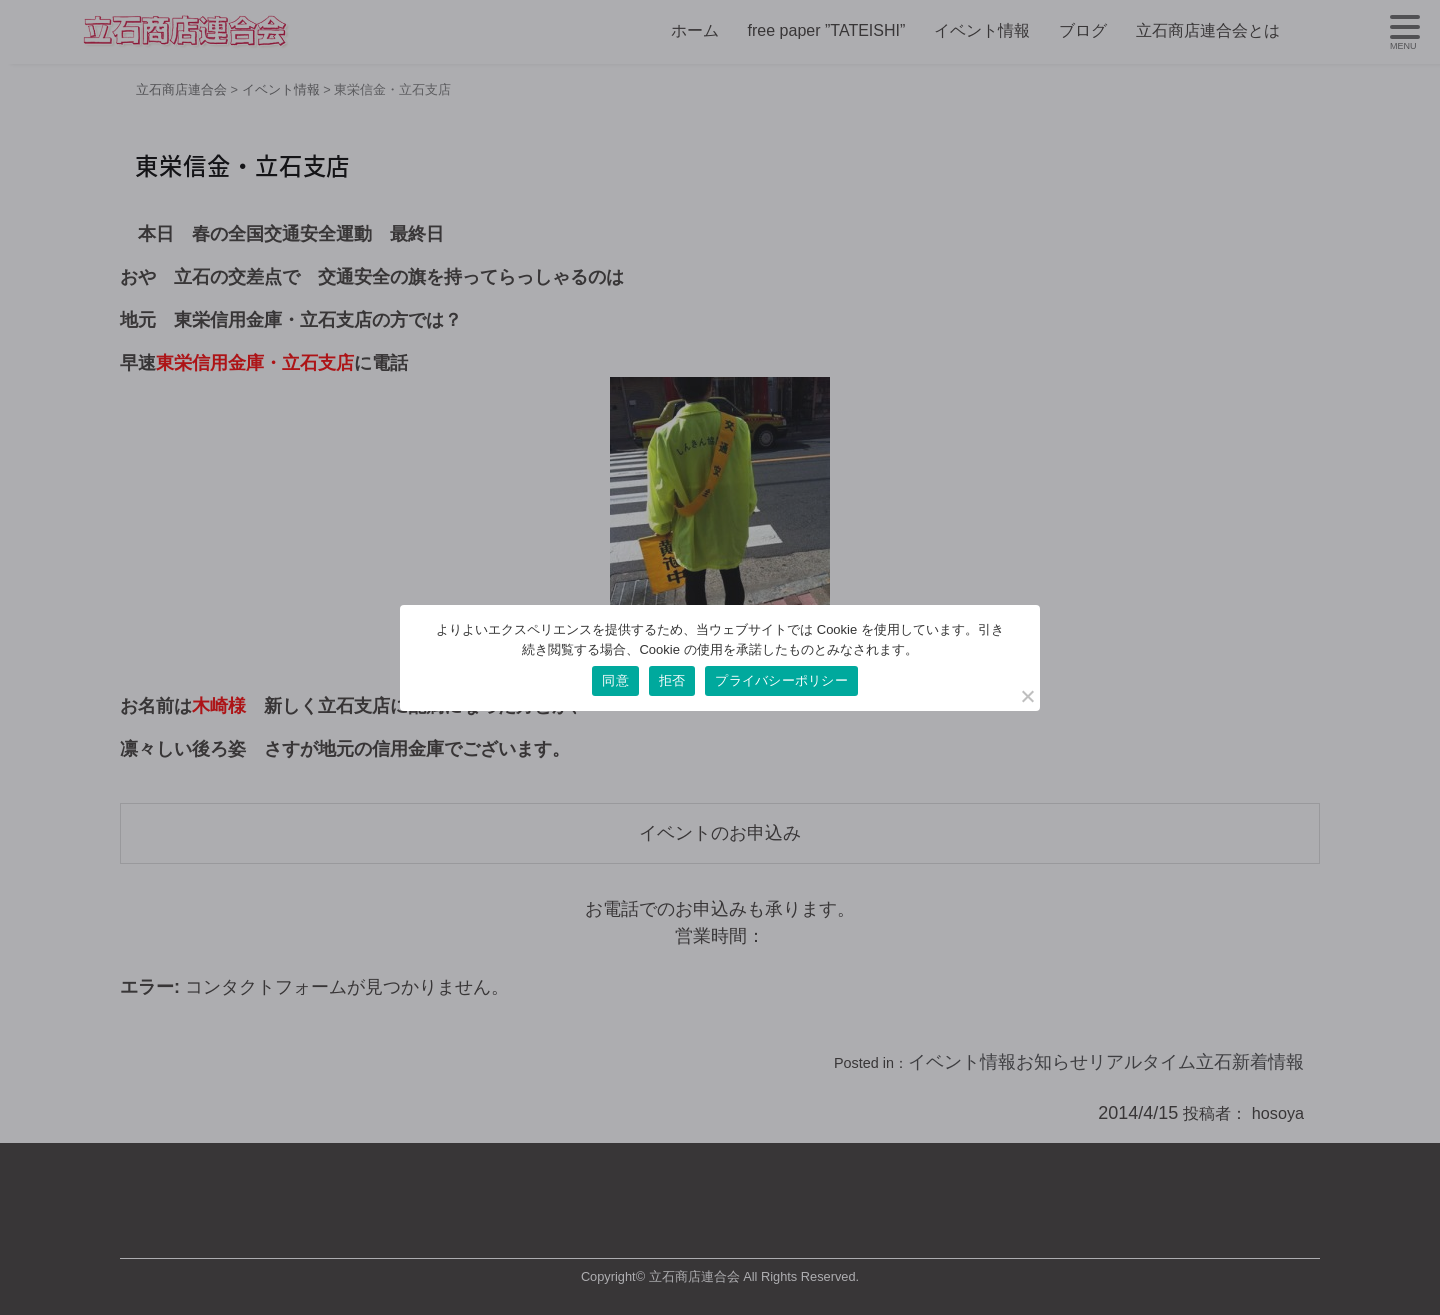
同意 (615, 680)
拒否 (672, 680)
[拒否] (1027, 696)
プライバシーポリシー (781, 680)
